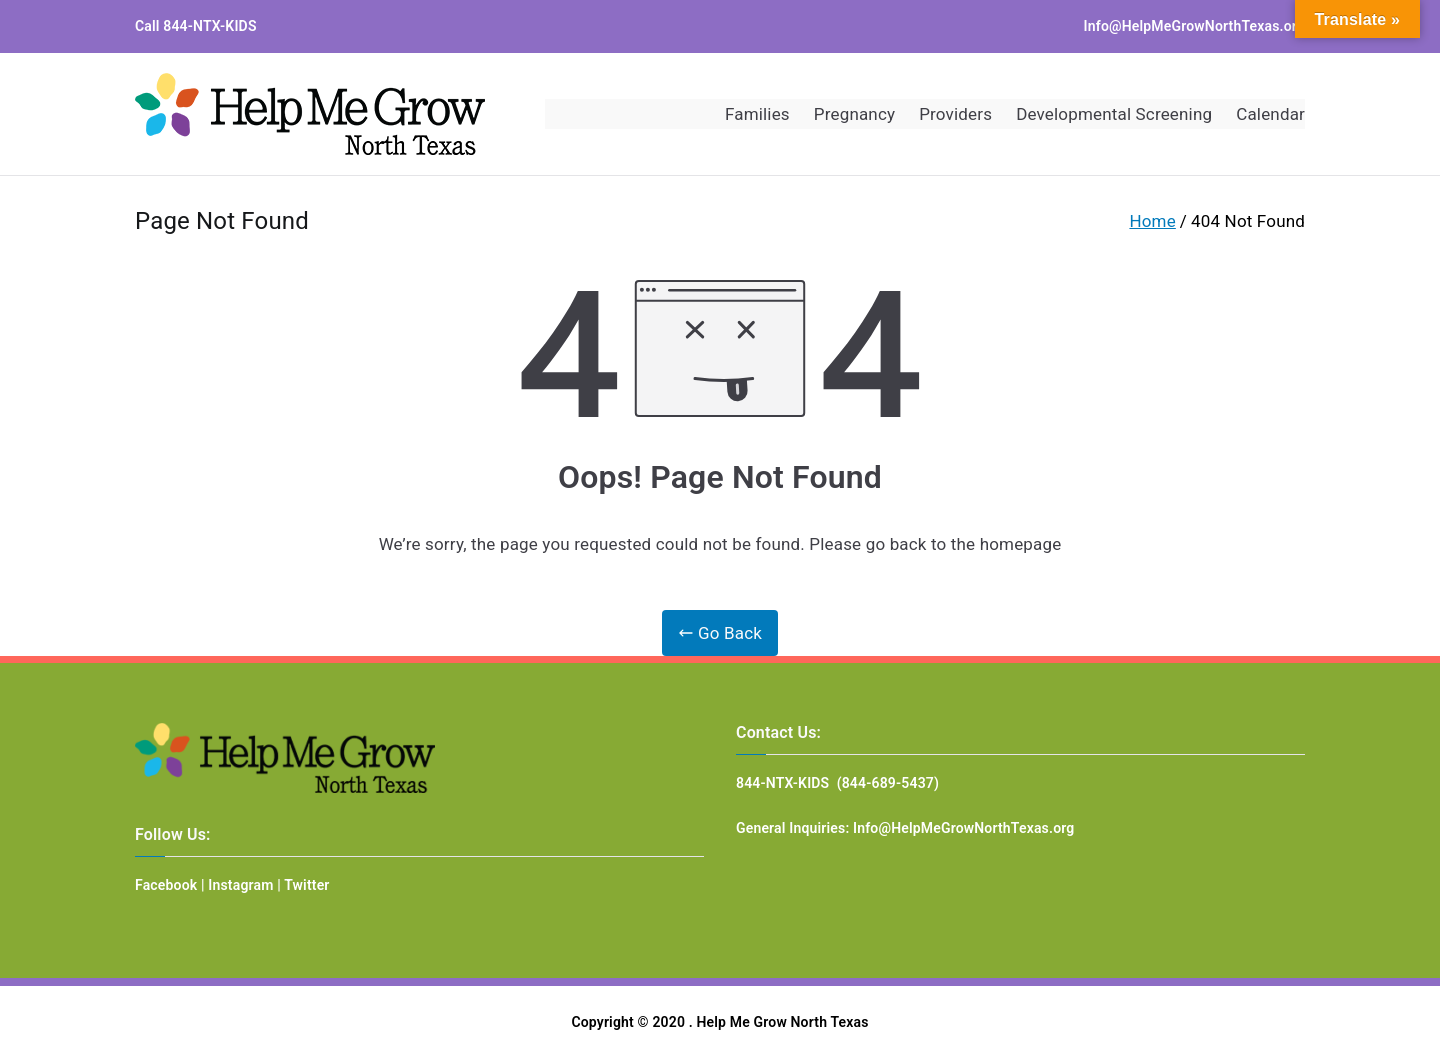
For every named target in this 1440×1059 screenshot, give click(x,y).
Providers (955, 114)
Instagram (240, 885)
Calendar (1270, 114)
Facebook (166, 885)
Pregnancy (854, 114)
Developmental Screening (1114, 114)
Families (757, 114)
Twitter (306, 885)
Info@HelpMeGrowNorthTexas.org (1194, 26)
